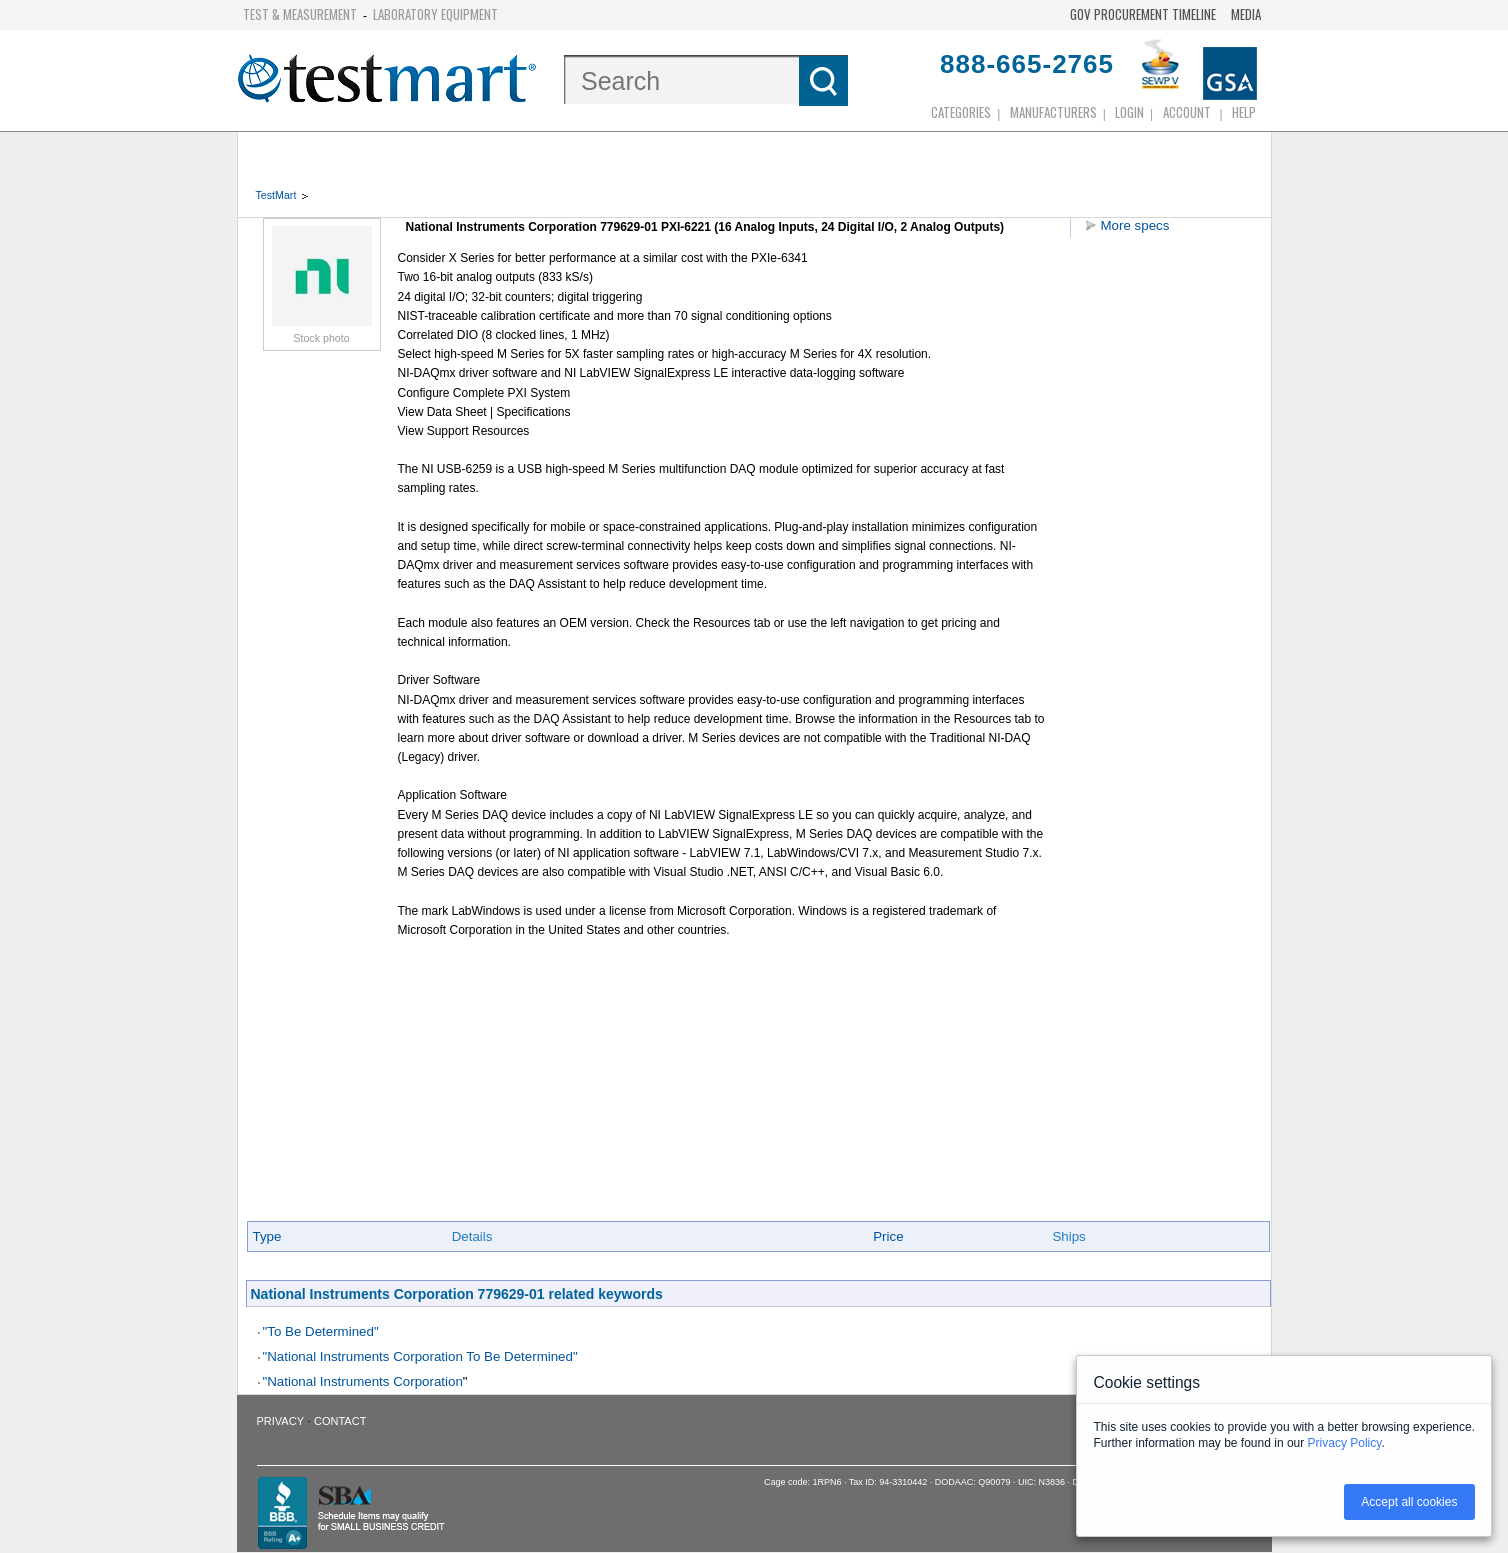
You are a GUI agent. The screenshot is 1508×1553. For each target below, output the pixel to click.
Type (267, 1236)
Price (888, 1236)
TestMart (276, 195)
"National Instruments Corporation (363, 1381)
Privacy (280, 1421)
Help (1244, 112)
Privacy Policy (1345, 1443)
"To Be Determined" (321, 1331)
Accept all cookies (1409, 1502)
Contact (340, 1421)
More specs (1135, 225)
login (1129, 112)
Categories (961, 112)
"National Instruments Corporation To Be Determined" (420, 1356)
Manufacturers (1053, 112)
